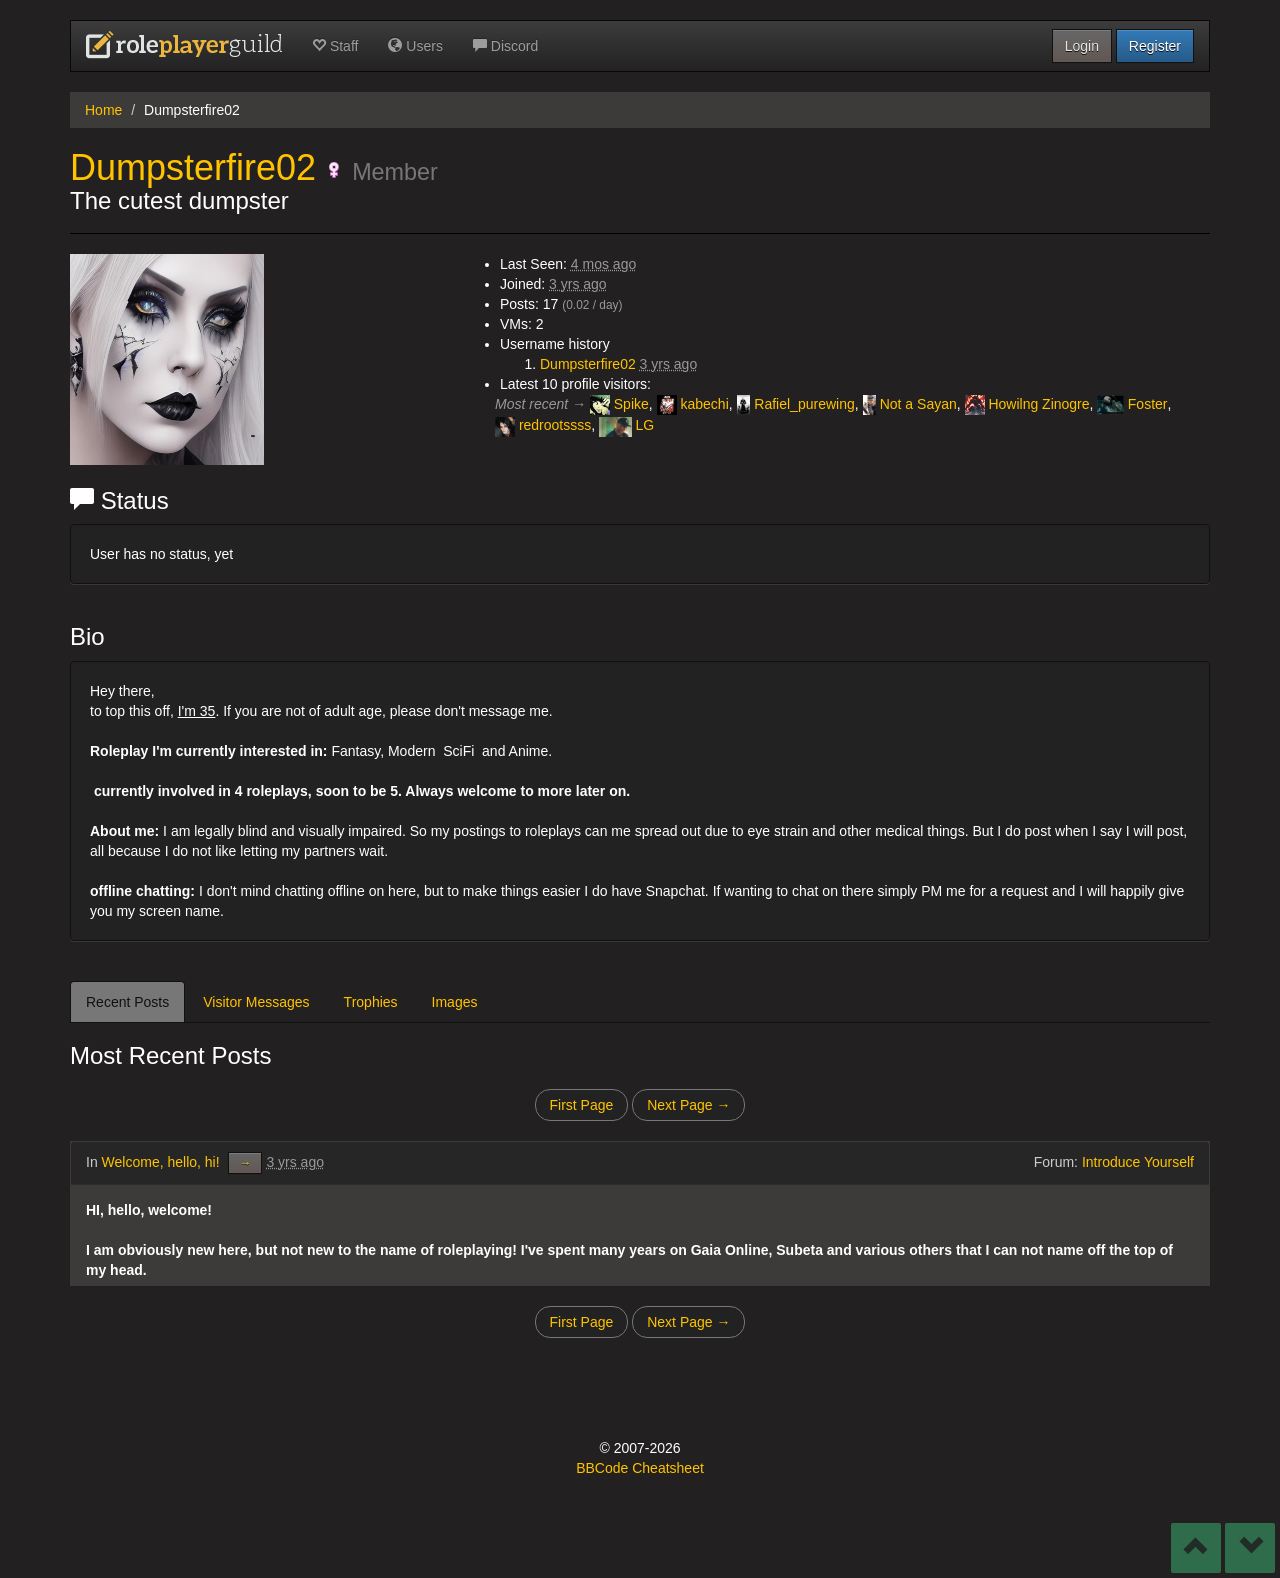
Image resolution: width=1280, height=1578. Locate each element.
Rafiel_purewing (796, 405)
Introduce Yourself (1138, 1162)
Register (1155, 46)
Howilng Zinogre (1027, 405)
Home (103, 110)
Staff (335, 46)
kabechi (693, 405)
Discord (505, 46)
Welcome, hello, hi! (163, 1162)
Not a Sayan (910, 405)
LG (626, 427)
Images (455, 1002)
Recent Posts (127, 1002)
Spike (619, 405)
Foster (1132, 405)
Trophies (371, 1002)
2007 (629, 1448)
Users (415, 46)
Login (1082, 46)
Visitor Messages (256, 1002)
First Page (582, 1105)
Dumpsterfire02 (193, 167)
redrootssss (543, 427)
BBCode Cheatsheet (640, 1468)
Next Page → (688, 1105)
